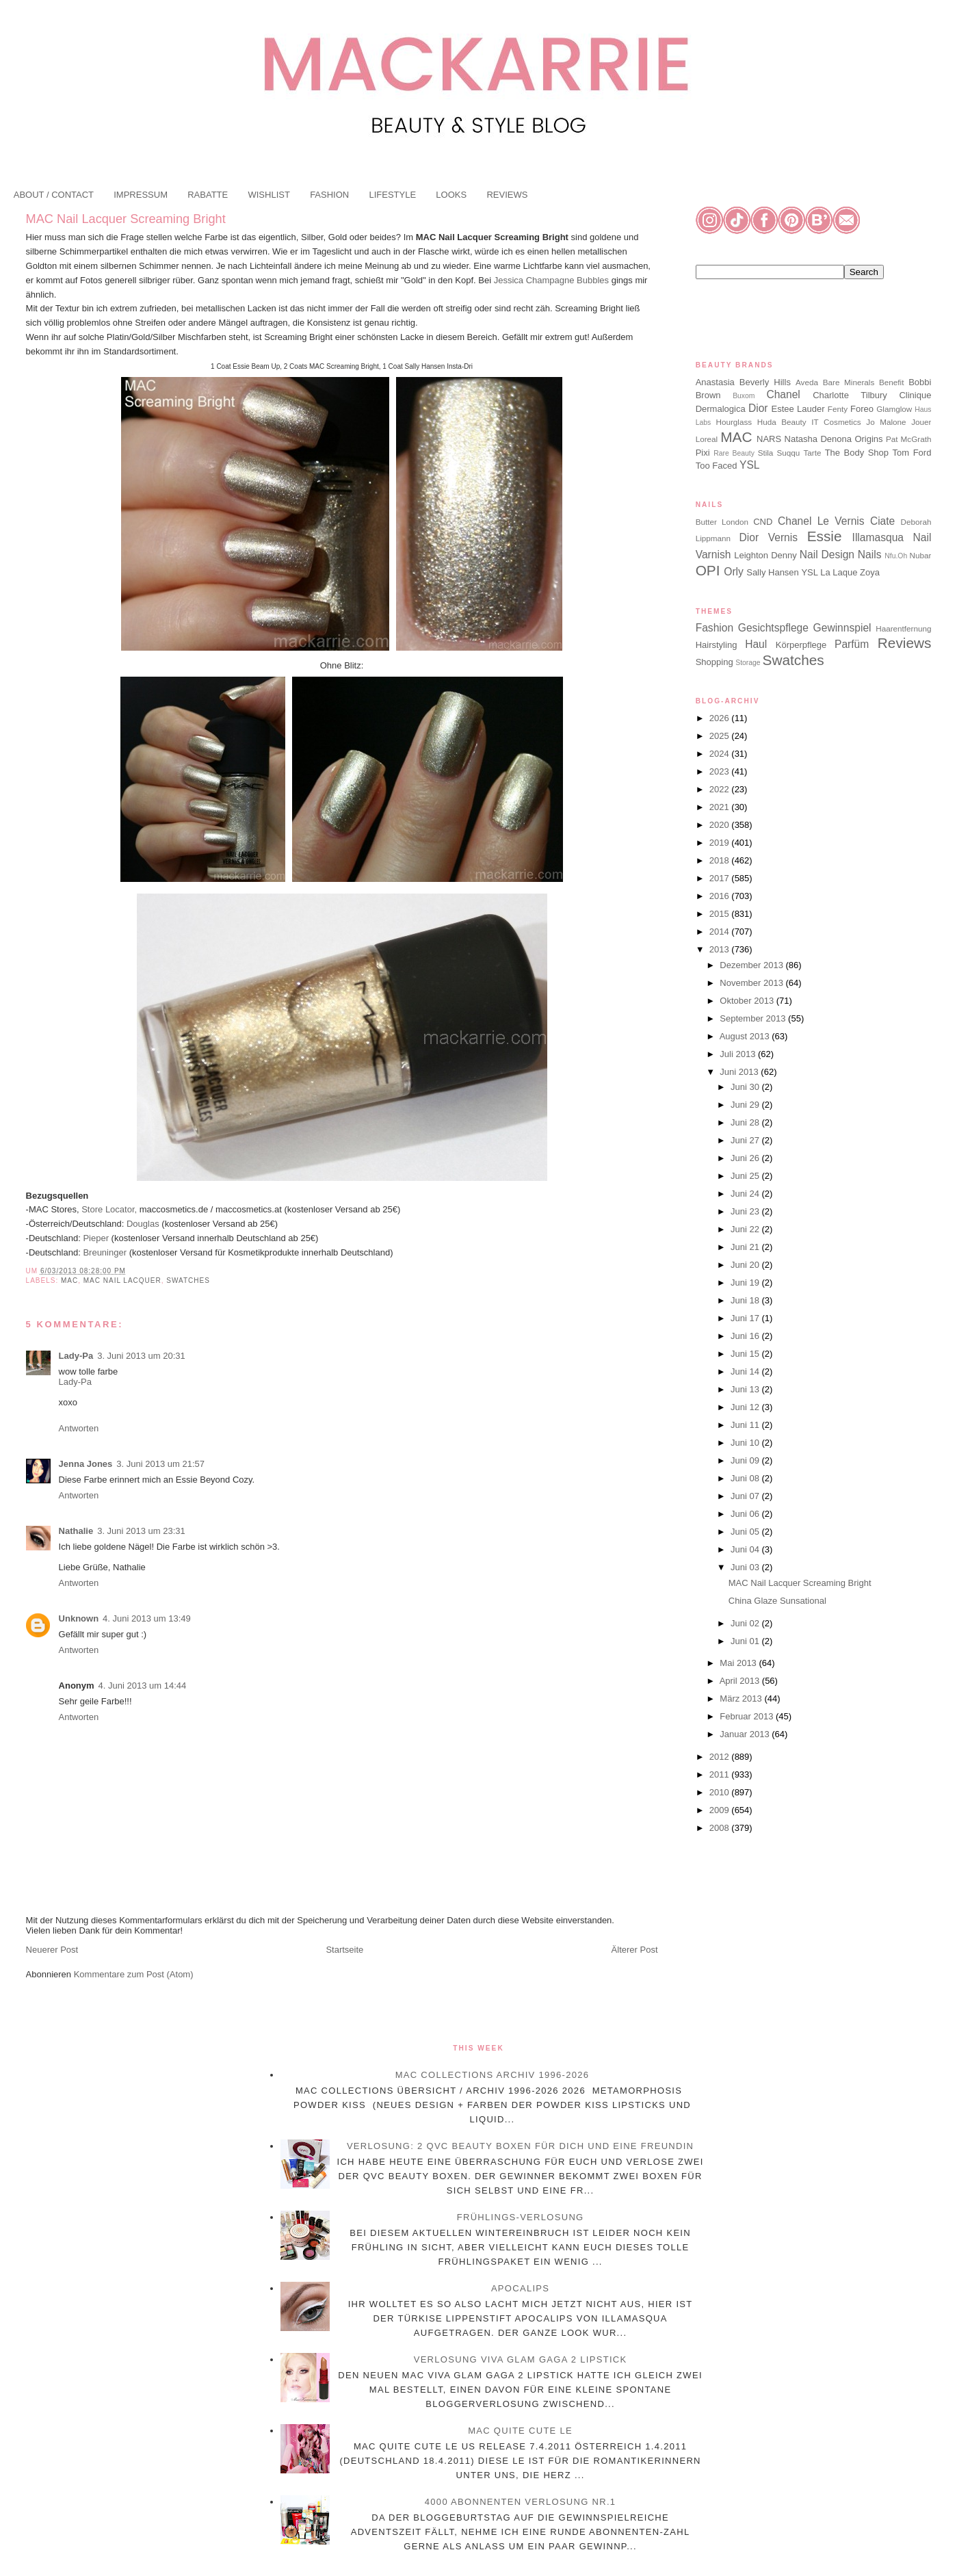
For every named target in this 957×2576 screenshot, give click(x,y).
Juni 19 (746, 1282)
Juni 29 (746, 1105)
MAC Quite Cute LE (520, 2430)
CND (762, 522)
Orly (734, 571)
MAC (69, 1280)
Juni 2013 (740, 1072)
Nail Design (827, 554)
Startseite (344, 1949)
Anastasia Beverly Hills (743, 382)
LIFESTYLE (392, 195)
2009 (720, 1810)
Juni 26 (746, 1158)
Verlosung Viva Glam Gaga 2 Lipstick (520, 2359)
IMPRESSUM (141, 195)
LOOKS (451, 195)
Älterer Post (635, 1949)
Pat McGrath (908, 438)
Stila (766, 452)
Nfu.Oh (895, 556)
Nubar (921, 555)
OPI (708, 570)
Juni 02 (746, 1623)
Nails (870, 554)
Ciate (882, 521)
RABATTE (207, 195)
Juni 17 (746, 1318)
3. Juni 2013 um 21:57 (160, 1464)
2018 (720, 860)
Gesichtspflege (773, 628)
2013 (720, 949)
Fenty (838, 408)
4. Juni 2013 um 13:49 (147, 1618)
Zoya (870, 572)
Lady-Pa (76, 1356)
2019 (720, 842)
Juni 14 (746, 1371)
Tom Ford (912, 452)
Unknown (79, 1618)
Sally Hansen (772, 572)
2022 (720, 789)
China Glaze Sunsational (777, 1601)
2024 (720, 754)
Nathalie (76, 1531)
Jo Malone (886, 421)
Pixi (703, 452)
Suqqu (788, 452)
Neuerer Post (52, 1949)
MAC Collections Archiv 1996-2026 (492, 2075)
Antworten (79, 1428)
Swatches (188, 1280)
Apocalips (520, 2288)
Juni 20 (746, 1265)
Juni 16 (746, 1336)
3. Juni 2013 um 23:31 (141, 1531)
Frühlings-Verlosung (520, 2217)
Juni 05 (746, 1531)
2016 (720, 896)
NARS (769, 439)
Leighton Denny (765, 555)
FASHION (329, 195)
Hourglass (734, 421)
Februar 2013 (748, 1716)
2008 (720, 1828)
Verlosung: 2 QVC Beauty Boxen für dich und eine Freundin (520, 2146)
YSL (749, 465)
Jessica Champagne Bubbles (551, 280)
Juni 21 (746, 1247)
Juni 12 (746, 1407)
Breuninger (104, 1252)
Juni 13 (746, 1389)
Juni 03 (746, 1567)
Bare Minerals (849, 382)
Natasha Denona (818, 439)
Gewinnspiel (842, 628)
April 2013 (741, 1681)
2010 (720, 1792)
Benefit (891, 382)
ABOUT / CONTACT (54, 195)
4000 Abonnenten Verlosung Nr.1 (520, 2502)
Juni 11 (746, 1425)
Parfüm (852, 644)
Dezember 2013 (752, 965)
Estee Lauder (798, 409)
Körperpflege (801, 645)
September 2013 (754, 1018)
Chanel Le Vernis (821, 521)
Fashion (714, 628)
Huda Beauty (782, 421)
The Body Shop (857, 452)
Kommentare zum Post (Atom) (134, 1974)
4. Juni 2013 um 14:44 (143, 1685)
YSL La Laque (829, 572)
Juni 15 (746, 1354)
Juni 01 (746, 1641)
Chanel (783, 394)
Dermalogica (721, 409)
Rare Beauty (734, 453)
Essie (824, 536)
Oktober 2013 (748, 1001)
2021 (720, 807)
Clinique (915, 395)
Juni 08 (746, 1478)
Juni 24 (746, 1193)
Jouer (921, 421)
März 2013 (742, 1698)
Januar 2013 (746, 1734)
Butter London (722, 521)
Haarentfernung (903, 628)
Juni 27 (746, 1140)
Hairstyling (716, 645)
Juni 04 (746, 1549)
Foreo (862, 409)
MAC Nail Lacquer (122, 1280)
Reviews (905, 643)
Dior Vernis (768, 537)
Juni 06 (746, 1514)
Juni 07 (746, 1496)
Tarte (812, 452)
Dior (758, 408)
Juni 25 (746, 1176)
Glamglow (894, 408)
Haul (756, 644)
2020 (720, 825)
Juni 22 (746, 1229)
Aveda (807, 382)
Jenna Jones (86, 1464)
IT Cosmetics (836, 421)
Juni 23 (746, 1211)
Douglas (143, 1224)
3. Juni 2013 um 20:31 (141, 1356)
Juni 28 (746, 1122)
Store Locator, (110, 1209)
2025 (720, 736)
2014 (720, 931)
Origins (868, 439)
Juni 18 (746, 1300)
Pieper (95, 1238)
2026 (720, 718)
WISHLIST (268, 195)
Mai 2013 (739, 1663)
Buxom (744, 396)
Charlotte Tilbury (850, 395)
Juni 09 (746, 1460)
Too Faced (716, 465)
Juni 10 (746, 1442)
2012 (720, 1757)
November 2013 (752, 983)
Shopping (714, 662)
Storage (747, 662)
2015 (720, 914)
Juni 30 (746, 1087)
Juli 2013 (739, 1054)
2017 (720, 878)
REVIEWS (506, 195)
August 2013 (746, 1036)
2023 (720, 771)
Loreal (707, 438)
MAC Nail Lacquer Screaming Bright (126, 219)
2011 (720, 1774)
